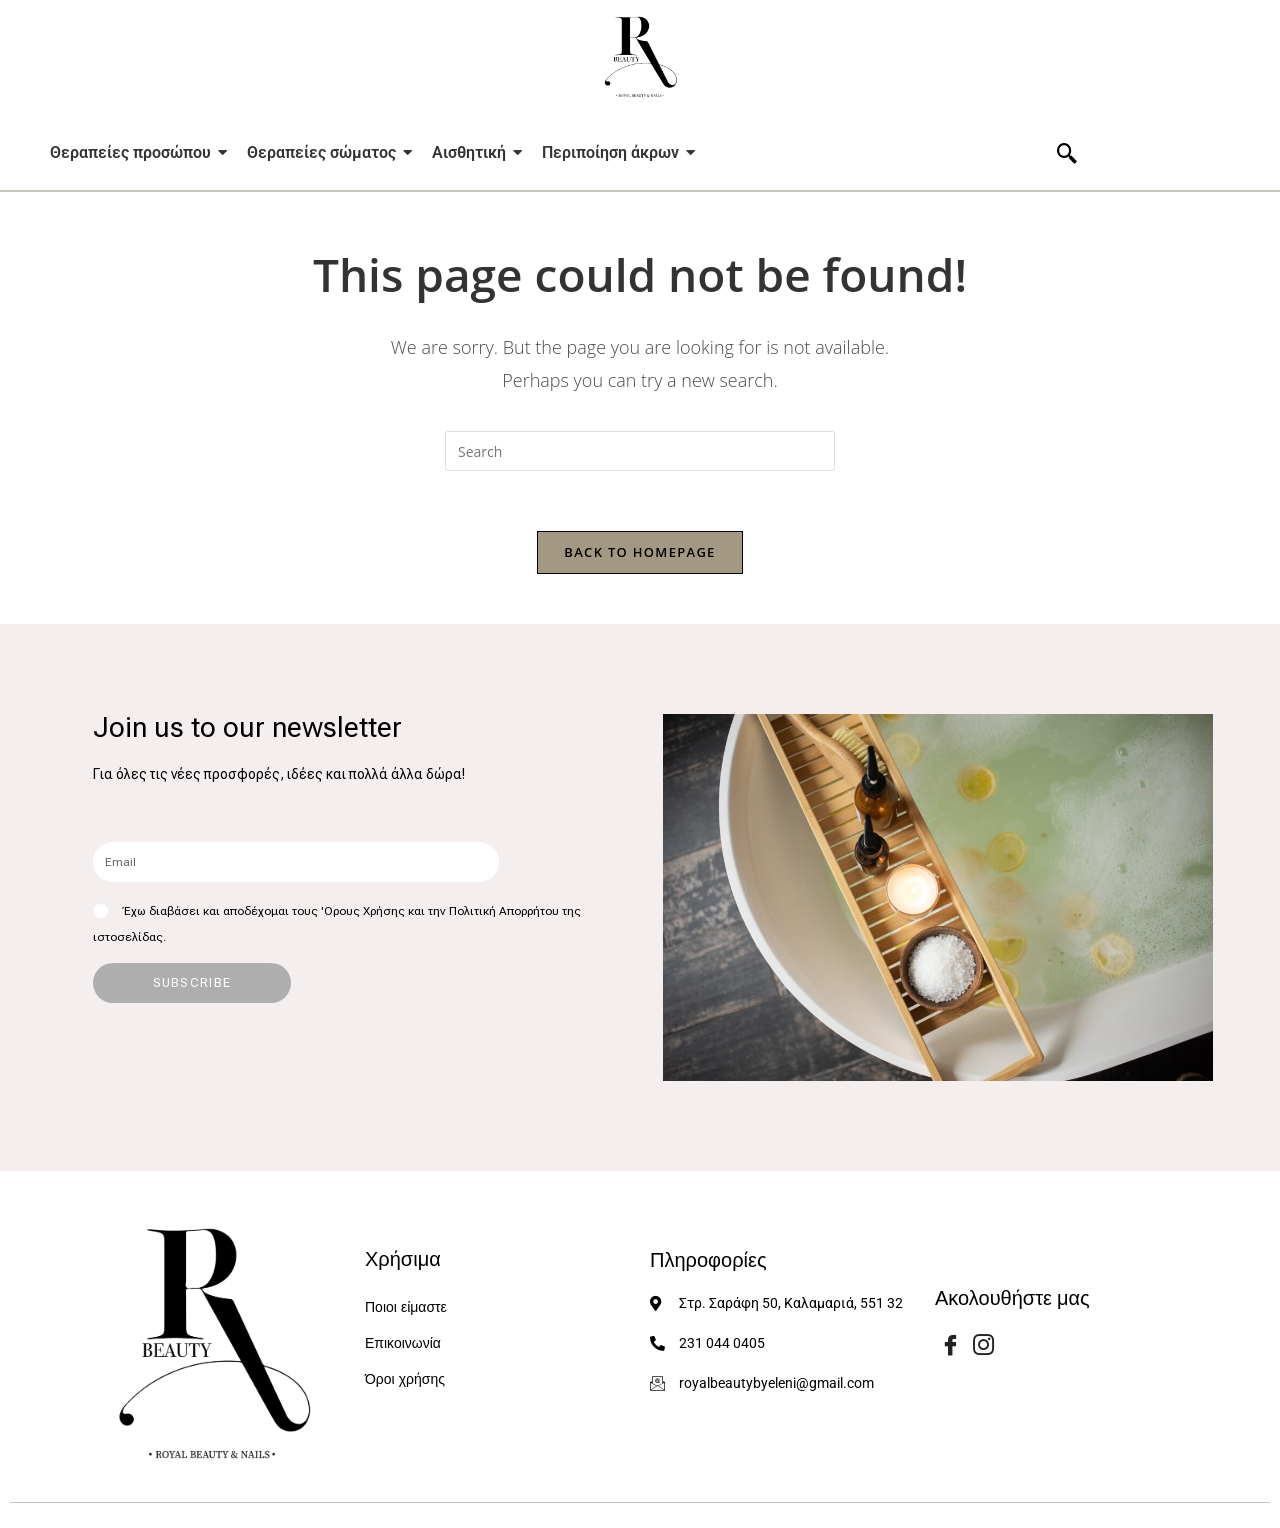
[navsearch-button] (1067, 155)
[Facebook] (950, 1344)
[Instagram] (984, 1344)
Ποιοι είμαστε (406, 1307)
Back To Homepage (639, 552)
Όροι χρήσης (405, 1379)
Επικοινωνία (403, 1343)
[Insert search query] (640, 451)
